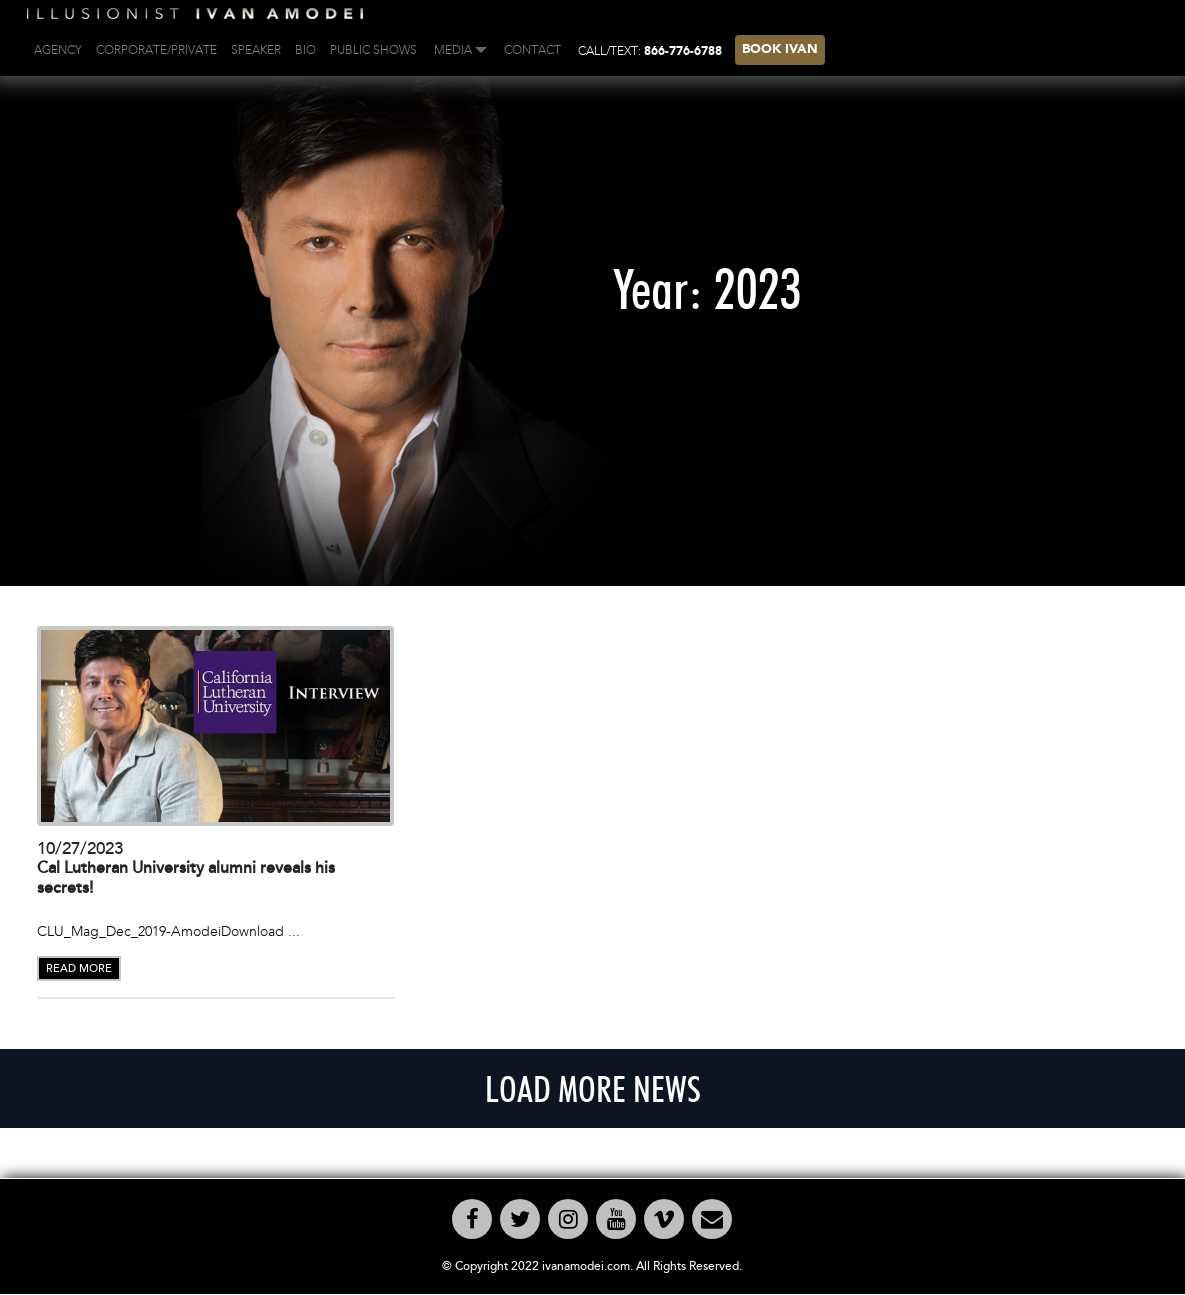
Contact (532, 50)
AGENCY (58, 50)
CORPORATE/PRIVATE (156, 50)
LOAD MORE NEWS (593, 1088)
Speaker (256, 50)
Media (453, 50)
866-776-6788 (683, 52)
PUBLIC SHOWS (373, 50)
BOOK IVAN (780, 49)
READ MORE (79, 968)
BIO (305, 50)
